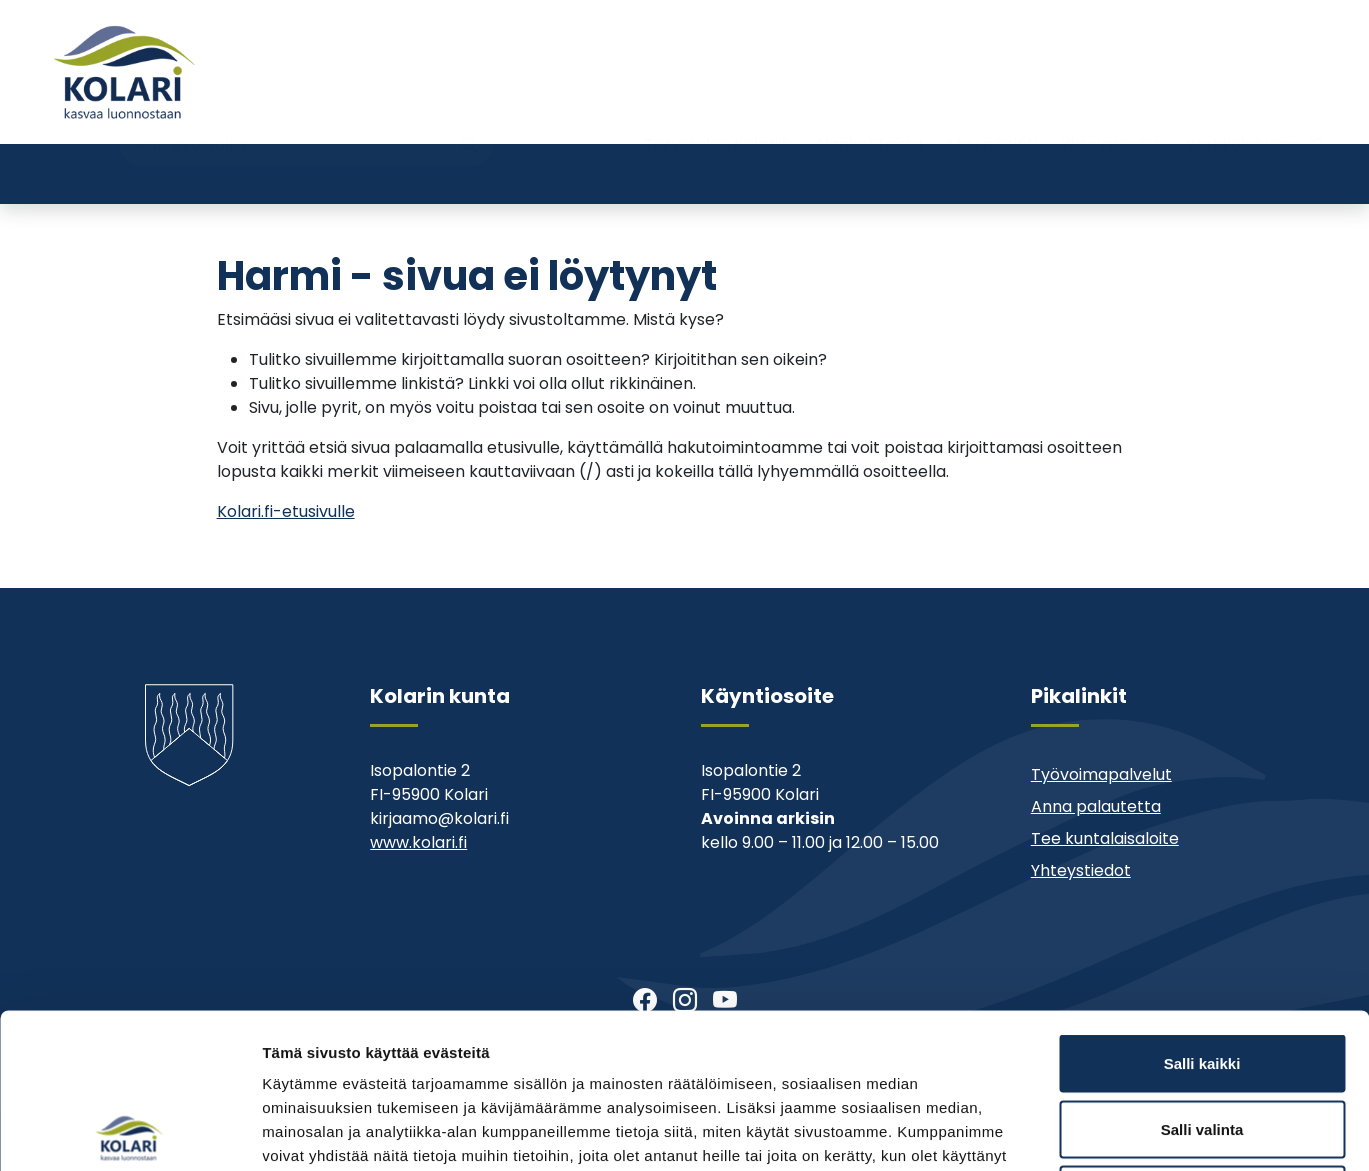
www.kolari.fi (418, 842)
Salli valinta (1202, 974)
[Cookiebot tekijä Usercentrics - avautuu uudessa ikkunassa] (129, 1132)
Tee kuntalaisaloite (1105, 838)
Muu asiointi (992, 107)
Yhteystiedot (1111, 107)
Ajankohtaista (869, 107)
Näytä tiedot (1069, 1131)
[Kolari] (124, 72)
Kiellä (1202, 1039)
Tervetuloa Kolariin (717, 107)
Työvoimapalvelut (1101, 774)
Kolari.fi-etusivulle (286, 511)
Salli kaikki (1202, 908)
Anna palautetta (1096, 806)
